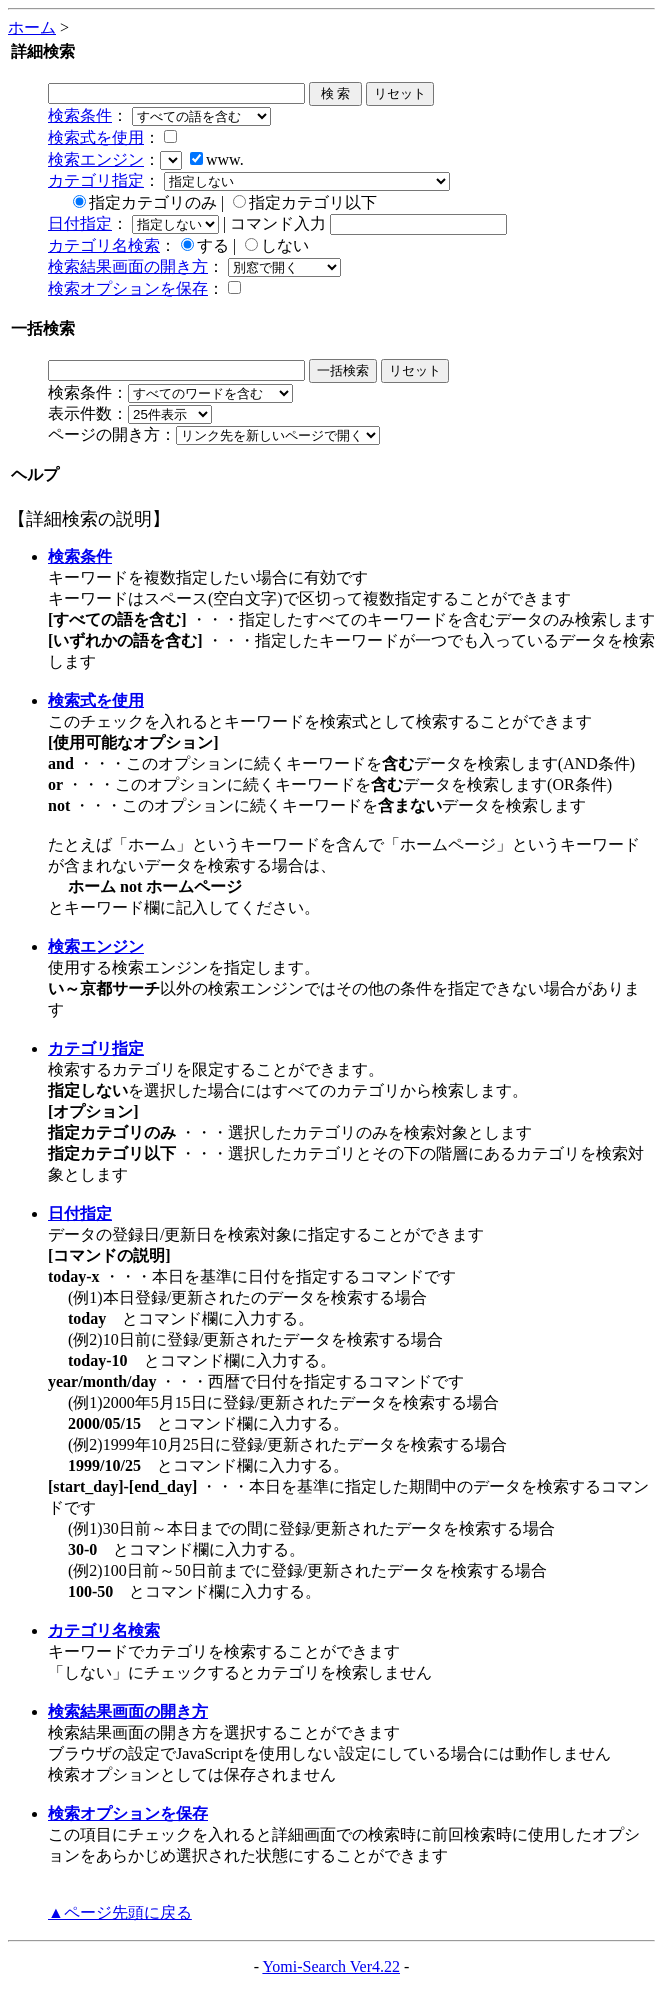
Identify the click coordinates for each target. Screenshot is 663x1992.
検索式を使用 (96, 137)
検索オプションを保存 (128, 288)
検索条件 (80, 115)
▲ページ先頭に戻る (120, 1912)
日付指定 (80, 223)
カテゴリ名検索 (104, 245)
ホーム (32, 27)
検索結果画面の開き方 (128, 266)
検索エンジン (96, 159)
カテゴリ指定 (96, 180)
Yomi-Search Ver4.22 (331, 1966)
